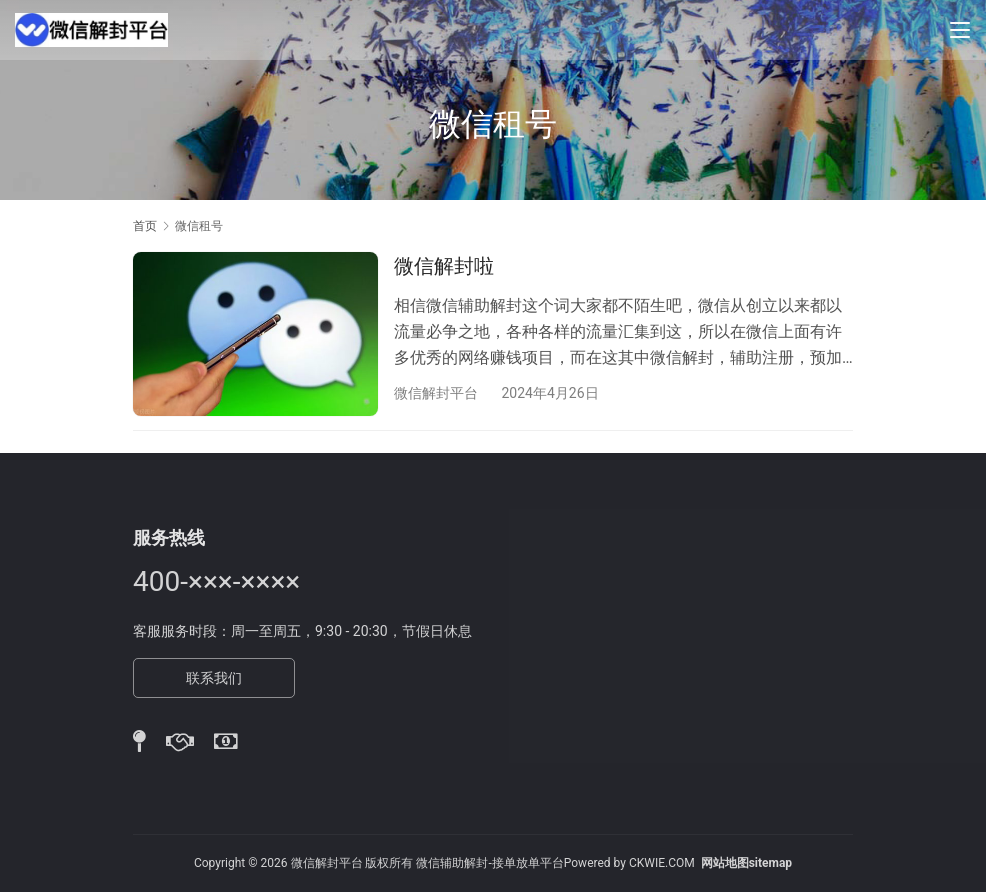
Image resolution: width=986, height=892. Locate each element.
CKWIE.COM (662, 863)
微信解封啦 (444, 266)
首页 (145, 226)
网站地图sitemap (746, 863)
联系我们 (214, 678)
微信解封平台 (436, 393)
